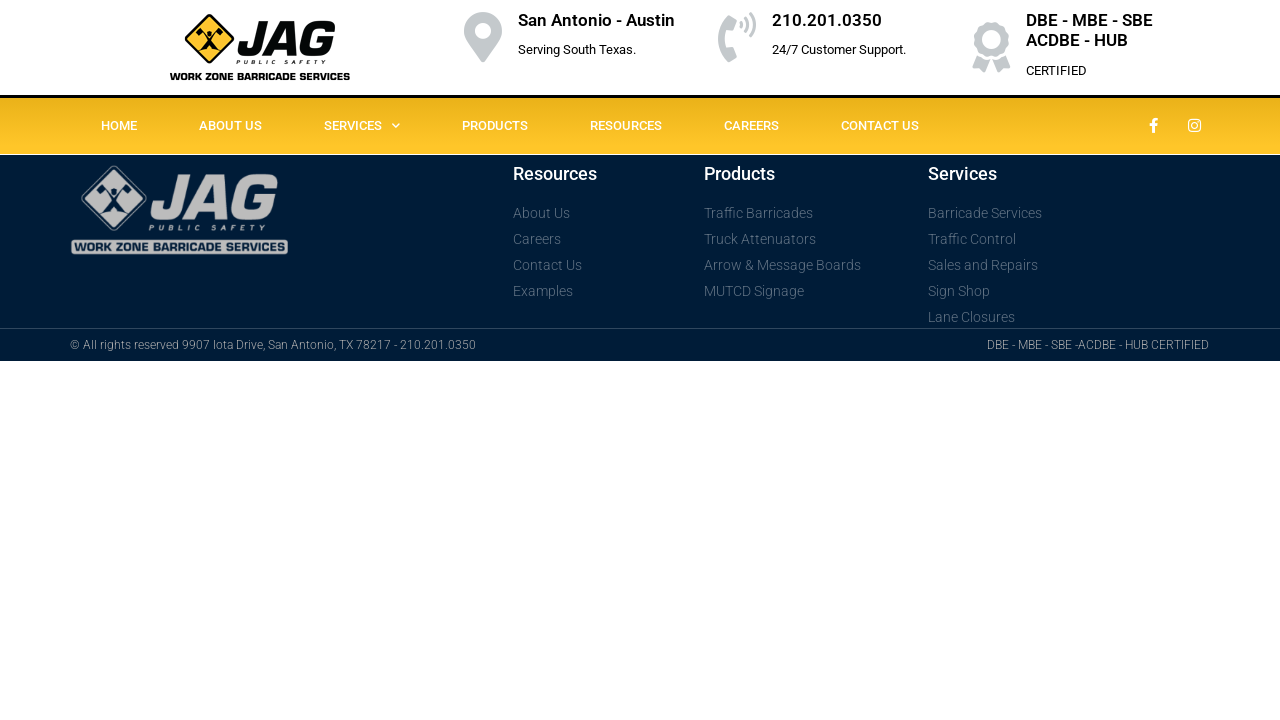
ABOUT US (230, 125)
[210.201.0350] (737, 37)
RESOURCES (626, 125)
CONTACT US (880, 125)
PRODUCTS (495, 125)
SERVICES (362, 125)
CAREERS (751, 125)
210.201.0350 (827, 20)
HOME (119, 125)
